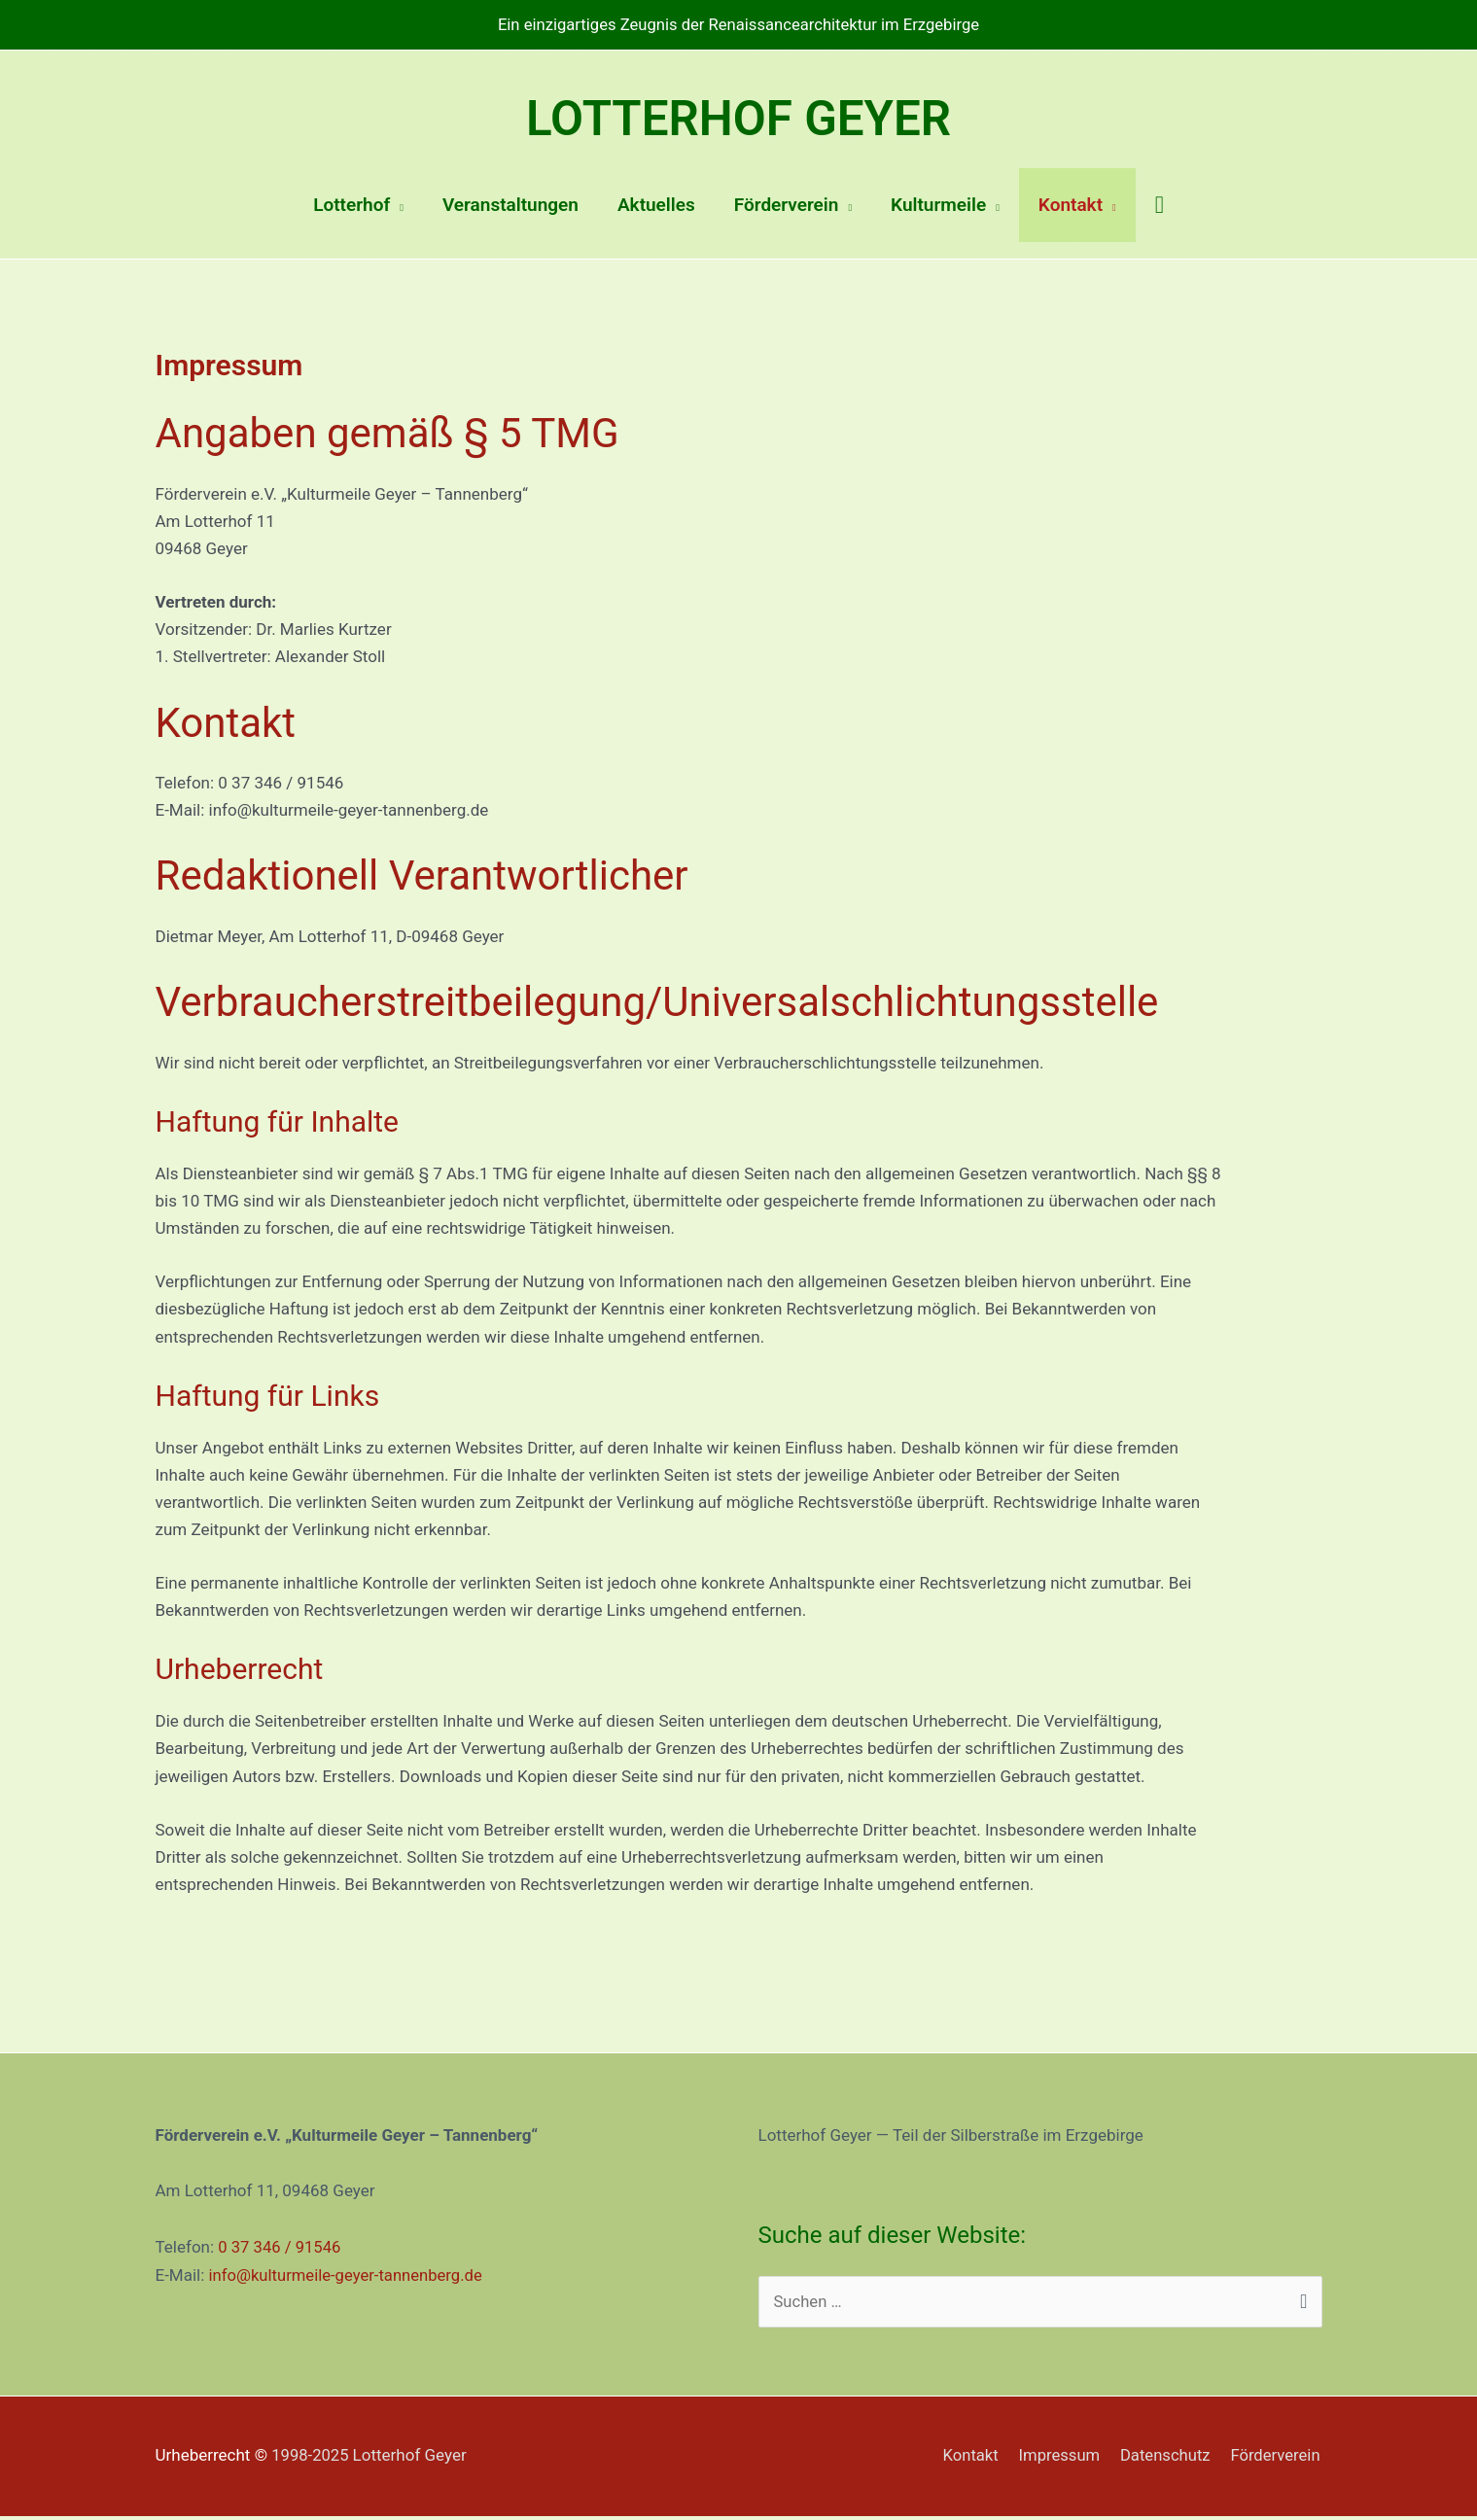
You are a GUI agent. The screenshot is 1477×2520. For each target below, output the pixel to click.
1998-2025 (370, 2459)
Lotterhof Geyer (739, 119)
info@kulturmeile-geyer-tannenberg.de (349, 2278)
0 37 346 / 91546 (280, 2250)
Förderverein (1275, 2459)
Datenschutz (1163, 2459)
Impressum (1055, 2459)
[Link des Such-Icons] (1159, 208)
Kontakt (965, 2459)
